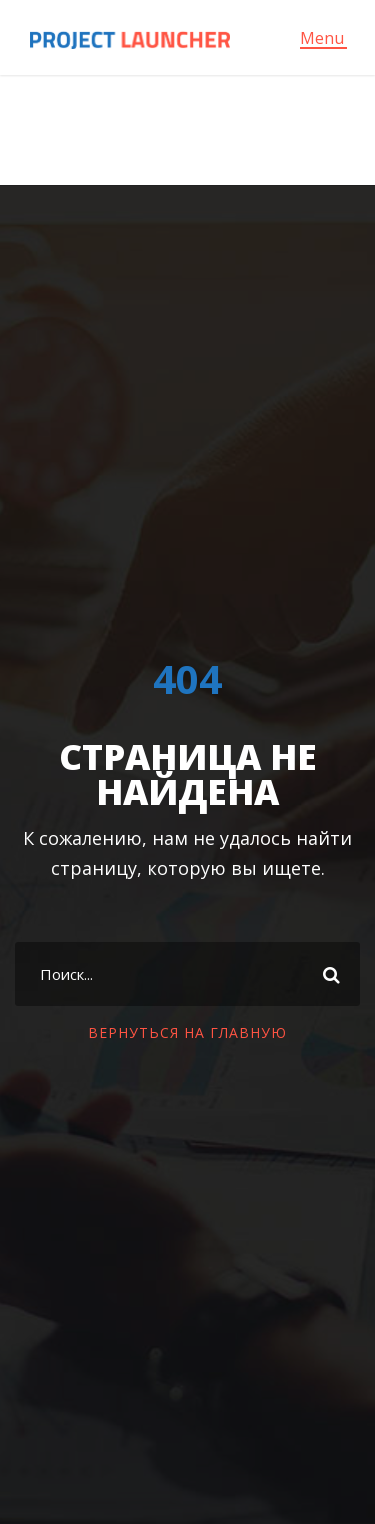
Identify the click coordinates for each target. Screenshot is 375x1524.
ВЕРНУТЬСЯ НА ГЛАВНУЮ (187, 1032)
